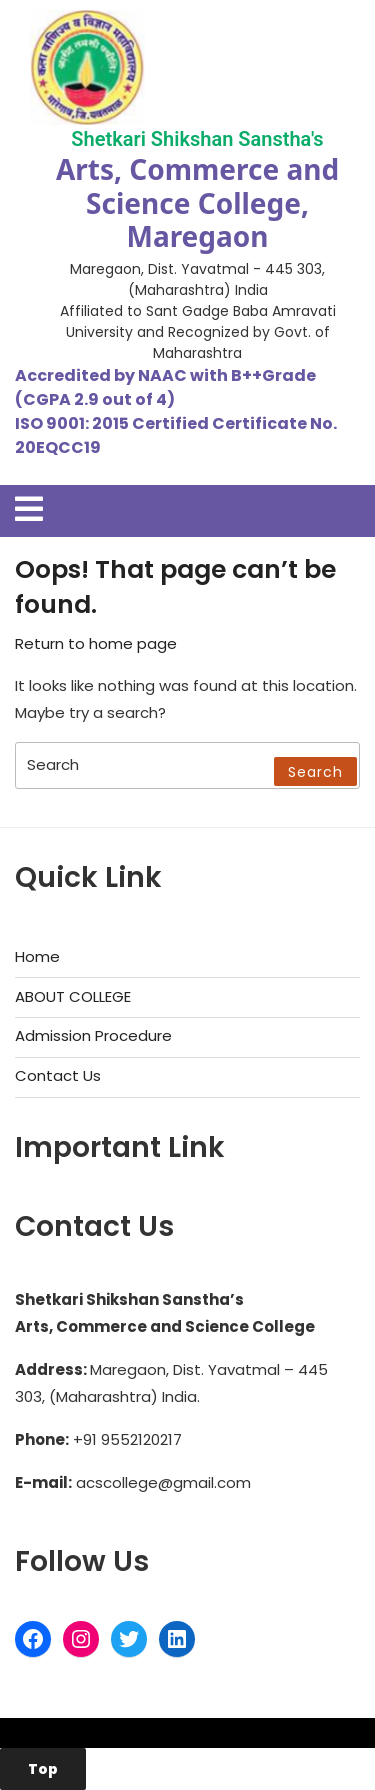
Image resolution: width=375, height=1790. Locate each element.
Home (37, 956)
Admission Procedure (93, 1035)
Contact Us (58, 1075)
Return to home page (96, 643)
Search (315, 772)
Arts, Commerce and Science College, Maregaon (197, 202)
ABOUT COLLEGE (73, 996)
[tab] (29, 509)
